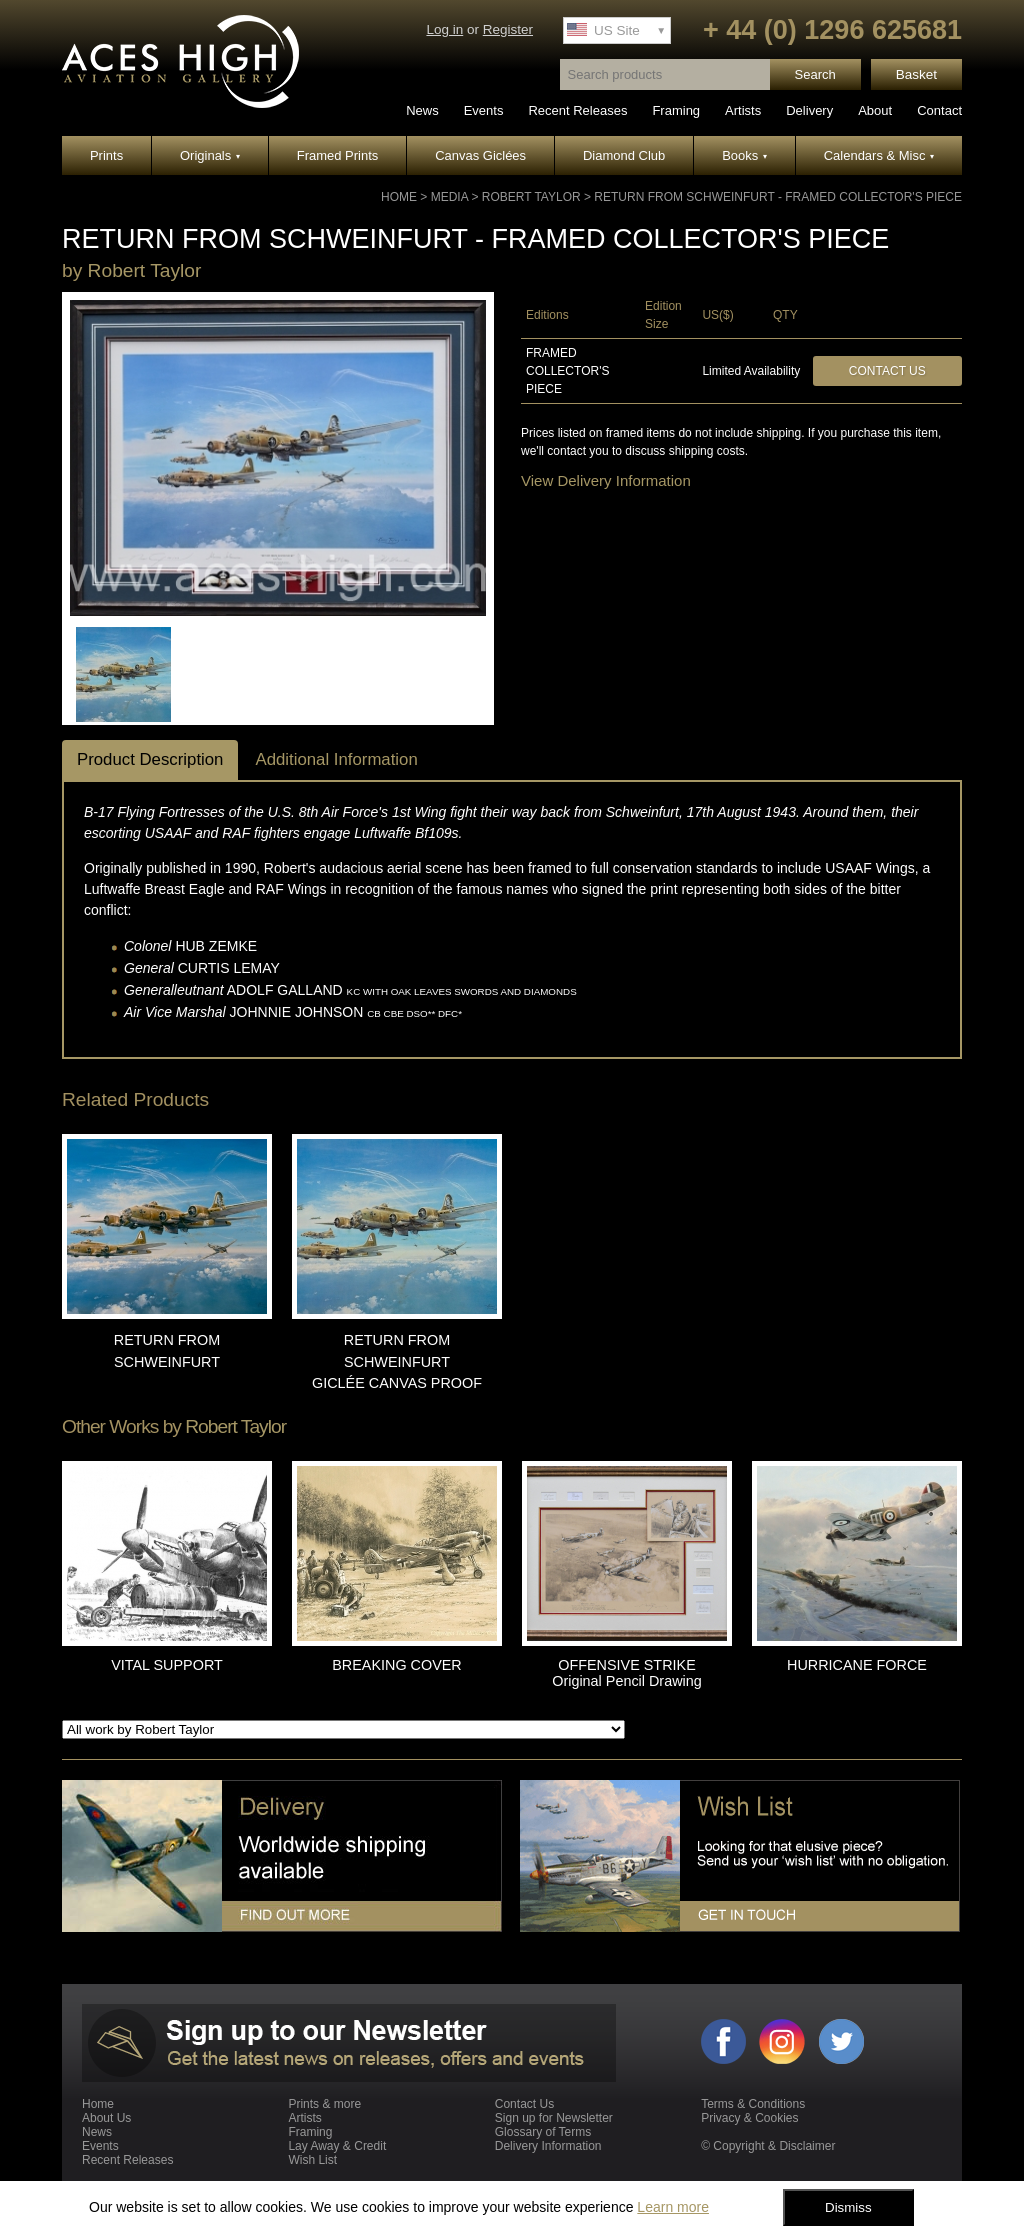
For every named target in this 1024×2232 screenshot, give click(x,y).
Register (508, 29)
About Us (106, 2118)
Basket (916, 74)
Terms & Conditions (753, 2104)
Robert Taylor (531, 197)
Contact (939, 110)
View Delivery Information (606, 480)
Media (449, 197)
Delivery (809, 110)
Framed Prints (338, 155)
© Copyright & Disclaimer (768, 2146)
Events (484, 110)
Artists (743, 110)
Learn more (673, 2207)
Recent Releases (577, 110)
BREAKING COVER (397, 1665)
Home (399, 197)
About (875, 110)
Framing (676, 110)
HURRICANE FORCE (857, 1665)
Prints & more (324, 2104)
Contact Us (887, 371)
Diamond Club (624, 155)
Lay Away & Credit (337, 2146)
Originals (210, 155)
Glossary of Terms (543, 2132)
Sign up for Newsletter (554, 2118)
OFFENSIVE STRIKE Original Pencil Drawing (627, 1673)
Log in (444, 29)
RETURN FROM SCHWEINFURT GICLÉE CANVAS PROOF (397, 1361)
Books (744, 155)
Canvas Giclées (480, 155)
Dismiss (848, 2207)
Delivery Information (548, 2146)
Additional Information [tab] (336, 759)
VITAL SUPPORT (167, 1665)
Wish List (312, 2160)
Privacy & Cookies (749, 2118)
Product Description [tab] (150, 759)
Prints (106, 155)
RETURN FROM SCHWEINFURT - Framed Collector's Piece (778, 197)
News (422, 110)
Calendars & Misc (879, 155)
